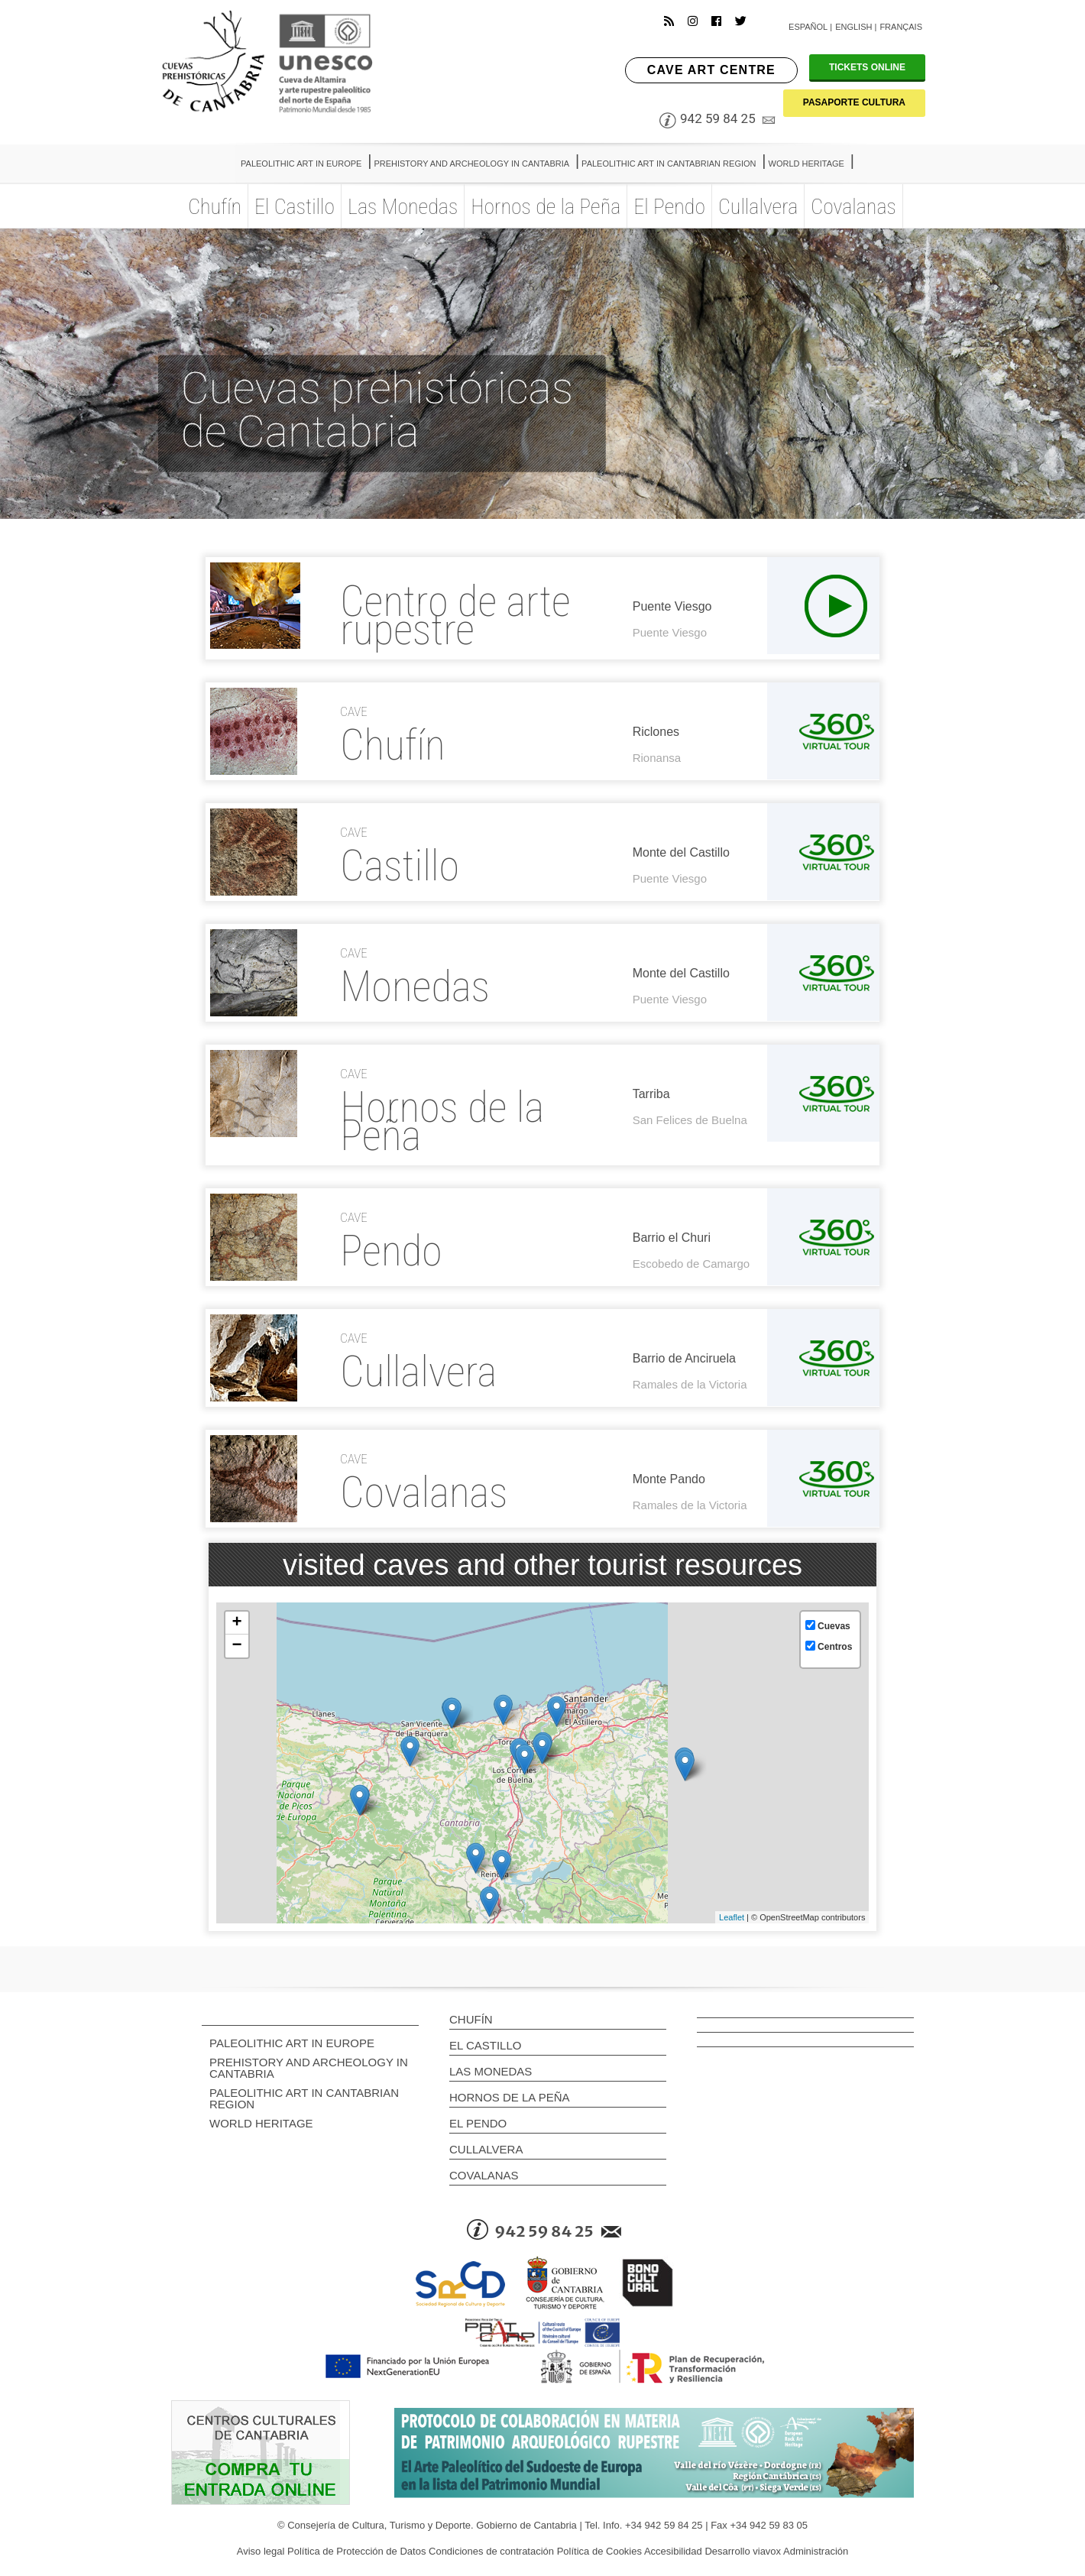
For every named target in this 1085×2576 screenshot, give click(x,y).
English (853, 26)
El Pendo (478, 2123)
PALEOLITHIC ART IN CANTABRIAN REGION (304, 2098)
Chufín (471, 2019)
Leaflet (731, 1917)
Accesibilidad (673, 2551)
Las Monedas (490, 2071)
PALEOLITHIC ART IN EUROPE (291, 2042)
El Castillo (485, 2045)
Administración (815, 2551)
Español (808, 26)
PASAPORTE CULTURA (854, 102)
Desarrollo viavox (742, 2551)
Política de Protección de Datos (356, 2551)
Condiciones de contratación (491, 2551)
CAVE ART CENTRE (711, 69)
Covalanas (484, 2175)
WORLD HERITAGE (261, 2123)
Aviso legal (261, 2551)
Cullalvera (486, 2149)
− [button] (236, 1646)
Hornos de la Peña (509, 2097)
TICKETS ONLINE (867, 67)
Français (900, 26)
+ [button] (236, 1623)
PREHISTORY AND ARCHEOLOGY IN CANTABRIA (308, 2068)
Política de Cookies (599, 2551)
